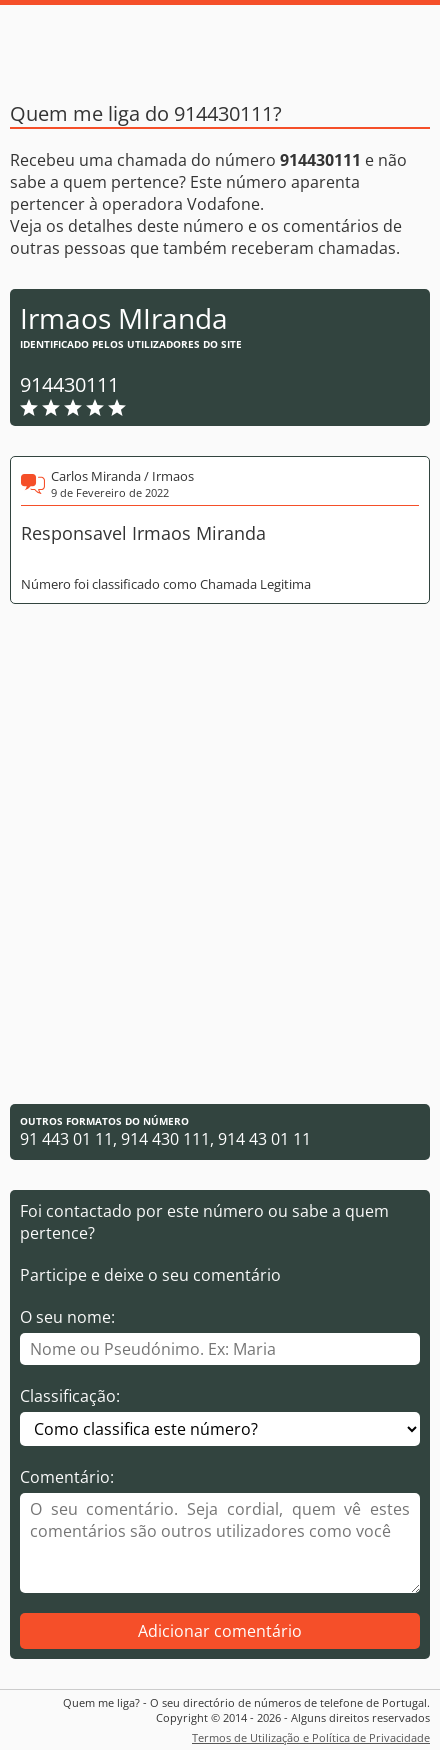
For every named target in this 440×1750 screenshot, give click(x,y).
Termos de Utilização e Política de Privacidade (311, 1737)
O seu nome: (67, 1317)
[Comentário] (220, 1543)
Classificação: (70, 1396)
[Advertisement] (220, 854)
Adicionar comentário (220, 1631)
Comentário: (67, 1477)
